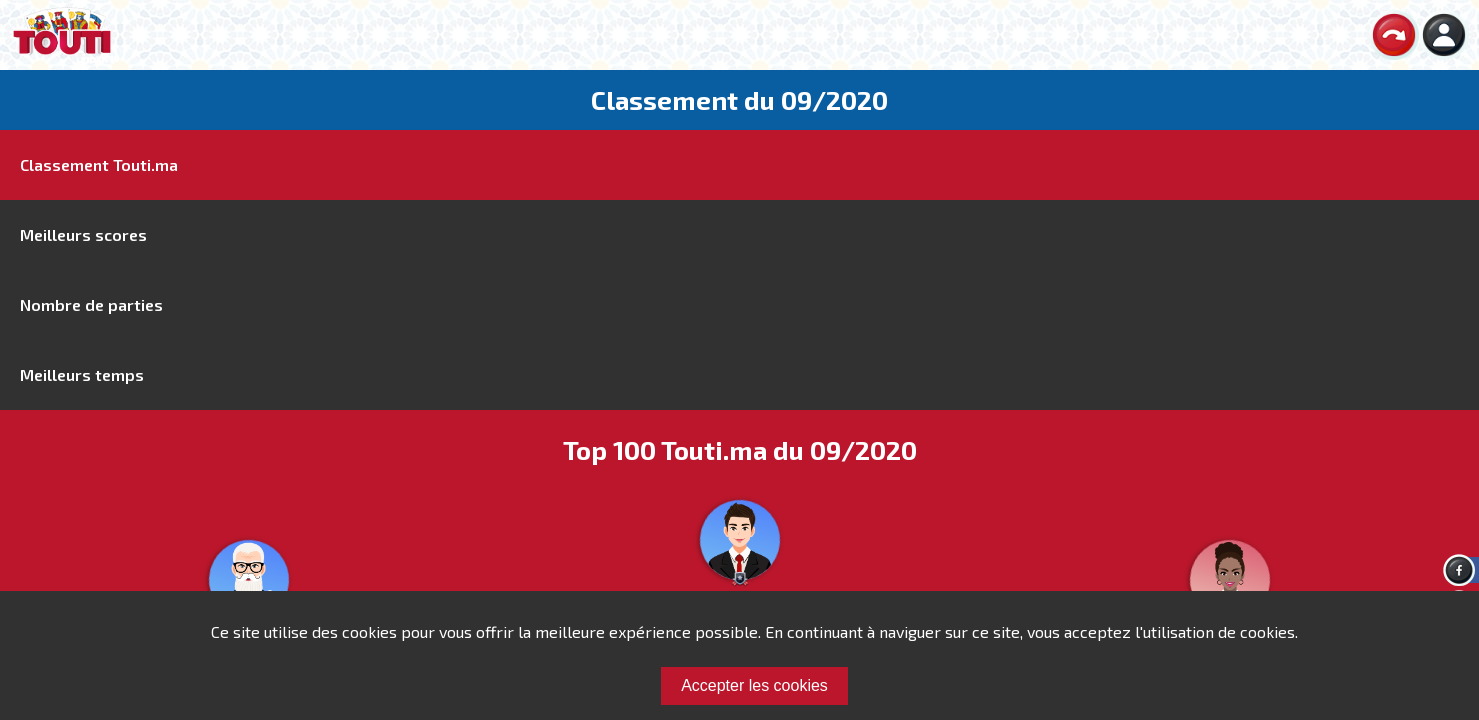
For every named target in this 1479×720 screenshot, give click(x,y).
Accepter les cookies (754, 685)
